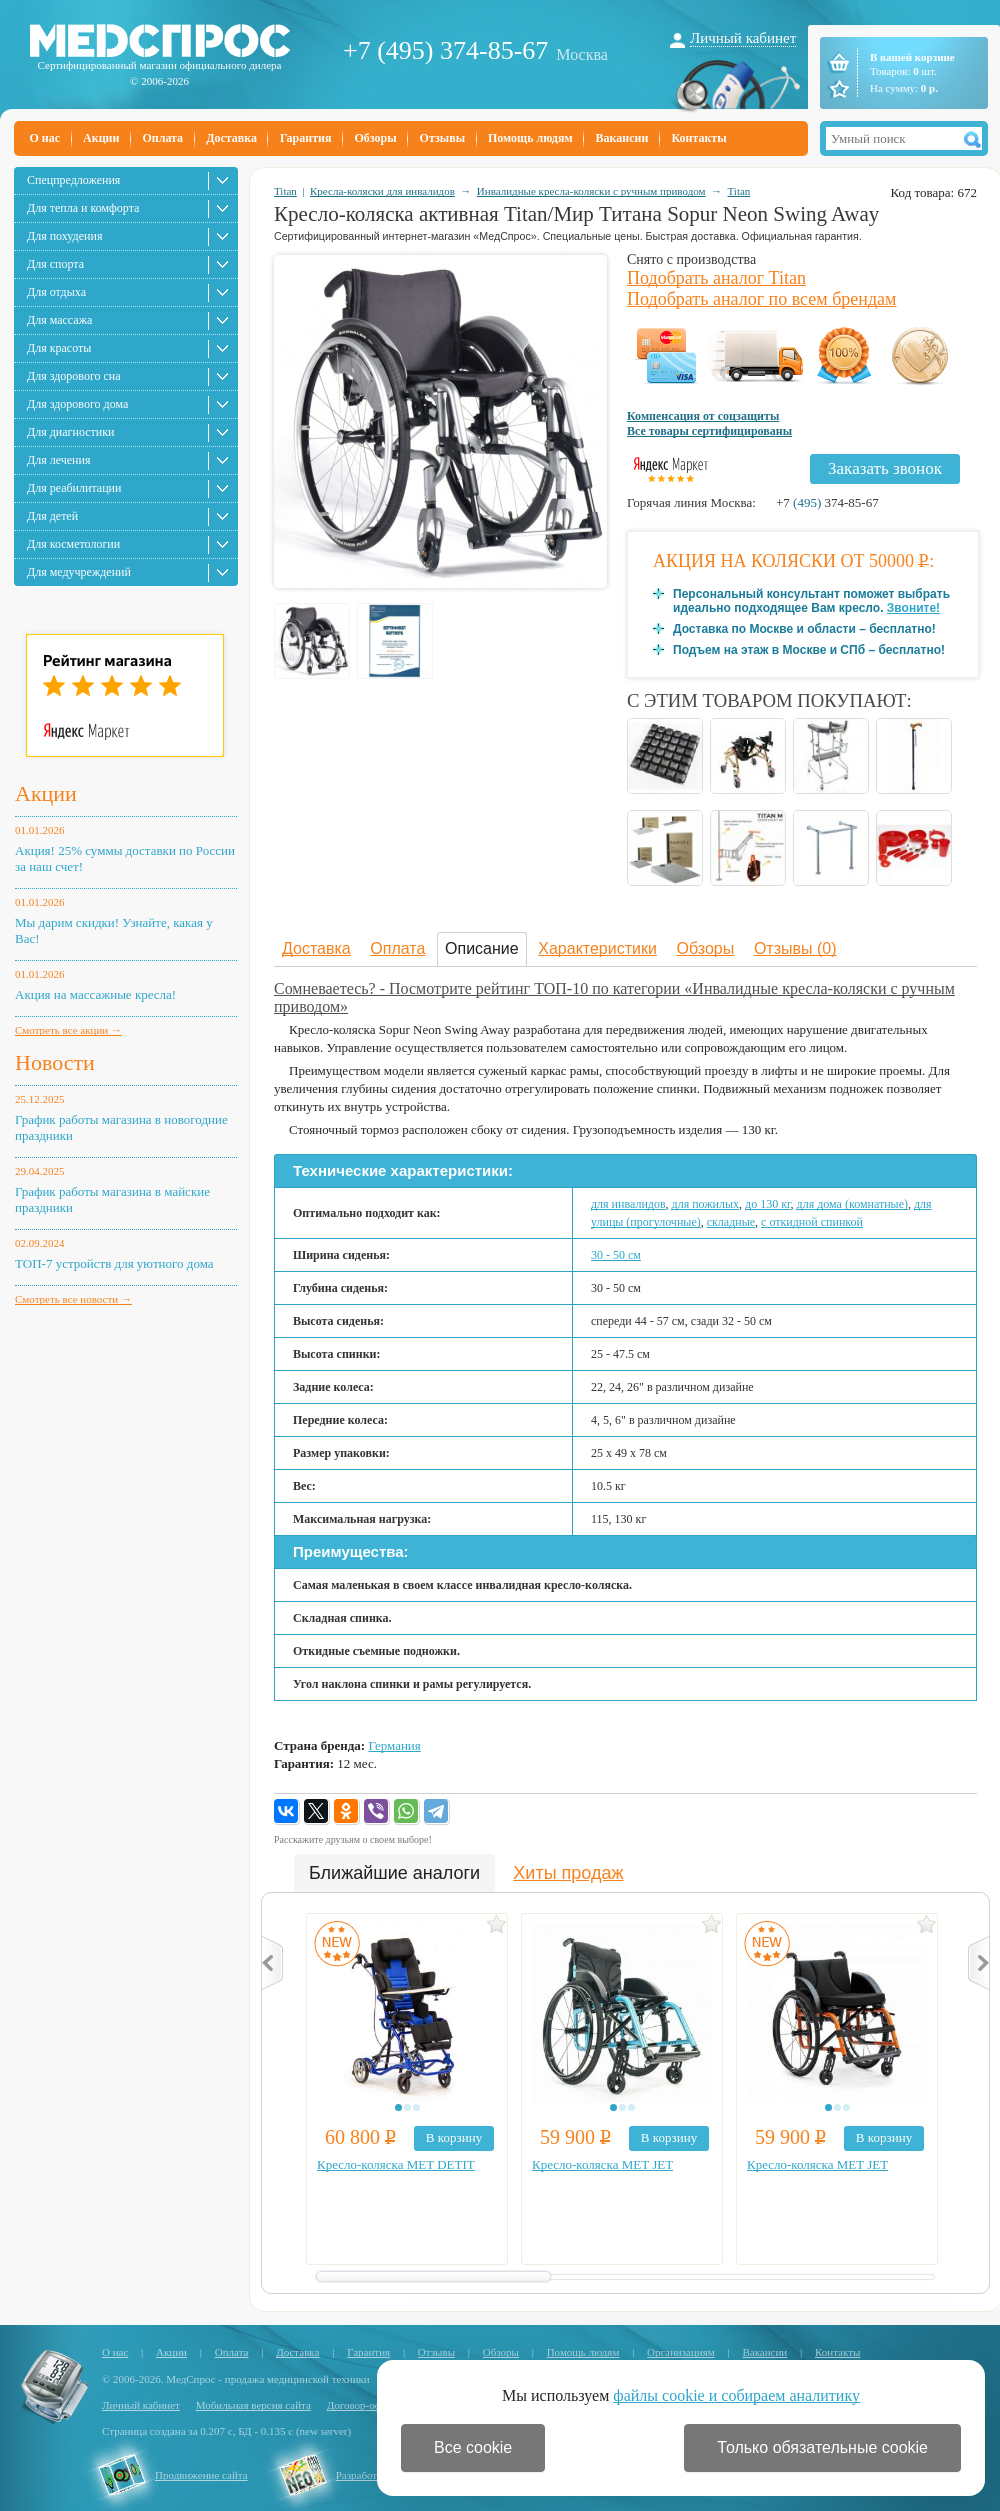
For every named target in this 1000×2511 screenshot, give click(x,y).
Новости (55, 1062)
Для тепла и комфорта (83, 208)
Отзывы (442, 138)
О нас (45, 138)
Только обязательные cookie (822, 2447)
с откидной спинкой (812, 1222)
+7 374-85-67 (827, 502)
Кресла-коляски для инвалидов (382, 191)
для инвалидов (628, 1204)
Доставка (231, 138)
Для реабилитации (74, 488)
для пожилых (706, 1204)
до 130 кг (768, 1204)
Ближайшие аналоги (394, 1873)
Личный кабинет (743, 38)
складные (731, 1222)
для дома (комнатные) (852, 1204)
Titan (285, 191)
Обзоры (375, 138)
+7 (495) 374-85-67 (445, 50)
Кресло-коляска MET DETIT (396, 2164)
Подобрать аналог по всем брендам (761, 299)
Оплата (162, 138)
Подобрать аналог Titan (716, 278)
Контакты (698, 138)
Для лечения (58, 460)
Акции (101, 138)
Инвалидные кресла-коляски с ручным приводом (591, 191)
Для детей (52, 516)
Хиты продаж (568, 1873)
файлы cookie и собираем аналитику (736, 2395)
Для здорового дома (77, 404)
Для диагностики (70, 432)
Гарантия (305, 138)
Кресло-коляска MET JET (602, 2164)
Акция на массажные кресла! (95, 994)
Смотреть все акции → (68, 1030)
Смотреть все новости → (73, 1299)
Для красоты (59, 348)
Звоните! (913, 608)
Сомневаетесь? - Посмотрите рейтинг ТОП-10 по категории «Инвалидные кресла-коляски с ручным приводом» (614, 997)
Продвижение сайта (201, 2475)
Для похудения (64, 236)
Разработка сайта (376, 2475)
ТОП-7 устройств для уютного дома (114, 1263)
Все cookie (473, 2447)
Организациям (681, 2352)
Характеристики (597, 948)
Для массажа (59, 320)
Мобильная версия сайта (253, 2405)
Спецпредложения (73, 180)
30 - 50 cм (616, 1255)
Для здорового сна (74, 376)
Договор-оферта (364, 2405)
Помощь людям (530, 138)
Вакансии (622, 138)
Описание (482, 948)
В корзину (454, 2137)
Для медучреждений (79, 572)
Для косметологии (73, 544)
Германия (394, 1745)
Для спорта (55, 264)
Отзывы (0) (795, 948)
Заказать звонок (885, 468)
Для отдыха (56, 292)
